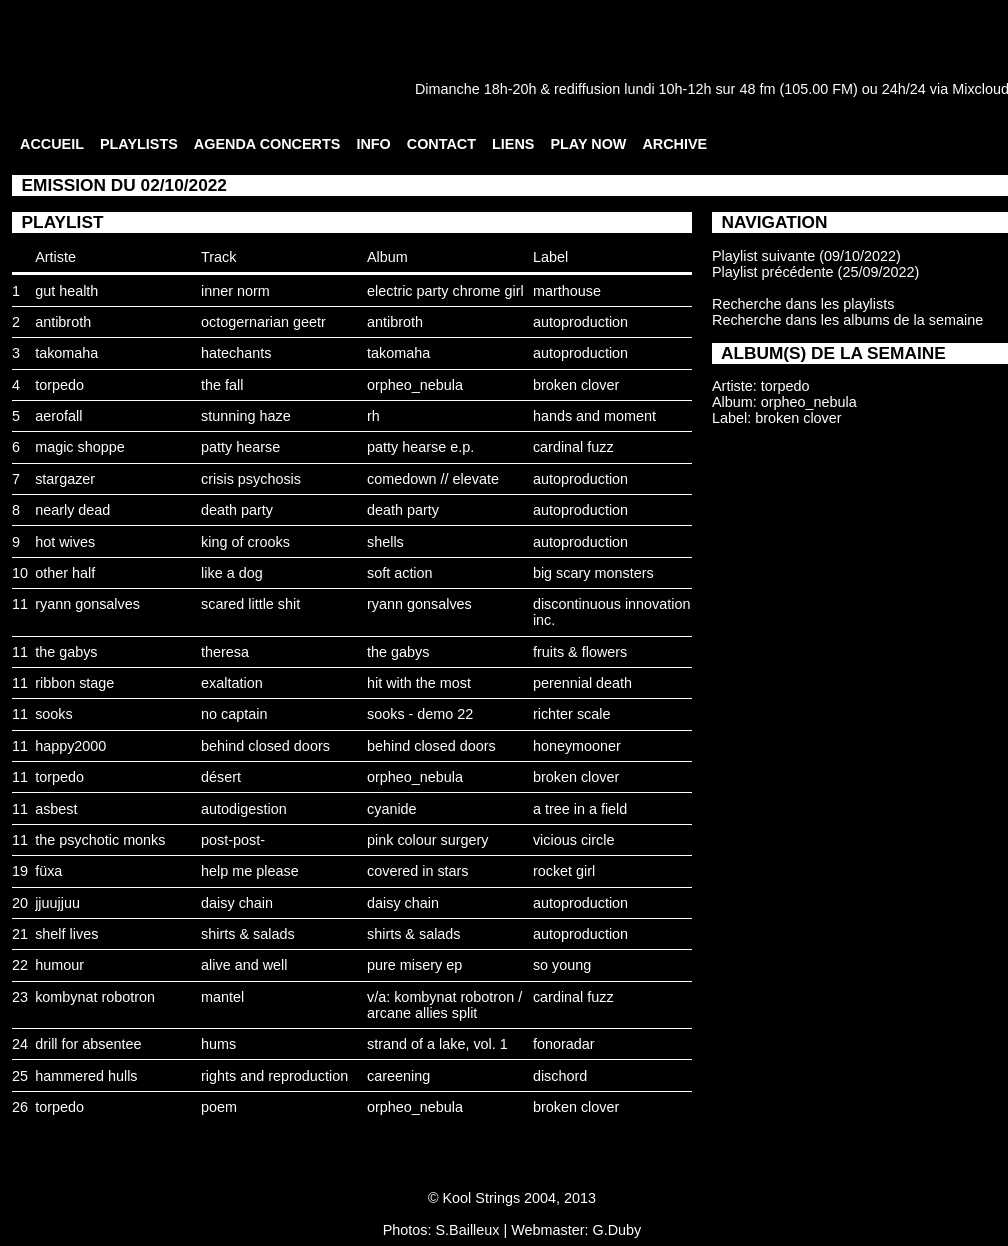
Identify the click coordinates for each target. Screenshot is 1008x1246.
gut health (66, 291)
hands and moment (594, 416)
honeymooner (577, 746)
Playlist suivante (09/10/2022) (806, 256)
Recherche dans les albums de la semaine (847, 320)
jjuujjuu (57, 903)
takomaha (66, 353)
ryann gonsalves (87, 604)
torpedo (59, 385)
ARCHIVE (674, 144)
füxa (48, 871)
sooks (54, 714)
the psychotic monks (100, 840)
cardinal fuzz (573, 447)
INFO (373, 144)
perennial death (582, 683)
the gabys (66, 652)
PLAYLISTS (139, 144)
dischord (560, 1076)
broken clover (576, 385)
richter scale (572, 714)
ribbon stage (74, 683)
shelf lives (66, 934)
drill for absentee (88, 1044)
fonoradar (564, 1044)
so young (562, 965)
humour (59, 965)
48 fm (757, 89)
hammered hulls (86, 1076)
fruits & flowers (580, 652)
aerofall (58, 416)
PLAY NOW (588, 144)
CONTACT (441, 144)
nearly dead (72, 510)
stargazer (65, 479)
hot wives (65, 542)
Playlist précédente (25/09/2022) (815, 272)
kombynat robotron (95, 997)
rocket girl (564, 871)
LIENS (513, 144)
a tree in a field (580, 809)
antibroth (63, 322)
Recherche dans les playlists (803, 304)
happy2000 (70, 746)
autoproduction (580, 322)
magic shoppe (80, 447)
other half (65, 573)
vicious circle (574, 840)
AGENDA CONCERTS (267, 144)
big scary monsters (593, 573)
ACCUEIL (52, 144)
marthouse (567, 291)
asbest (56, 809)
